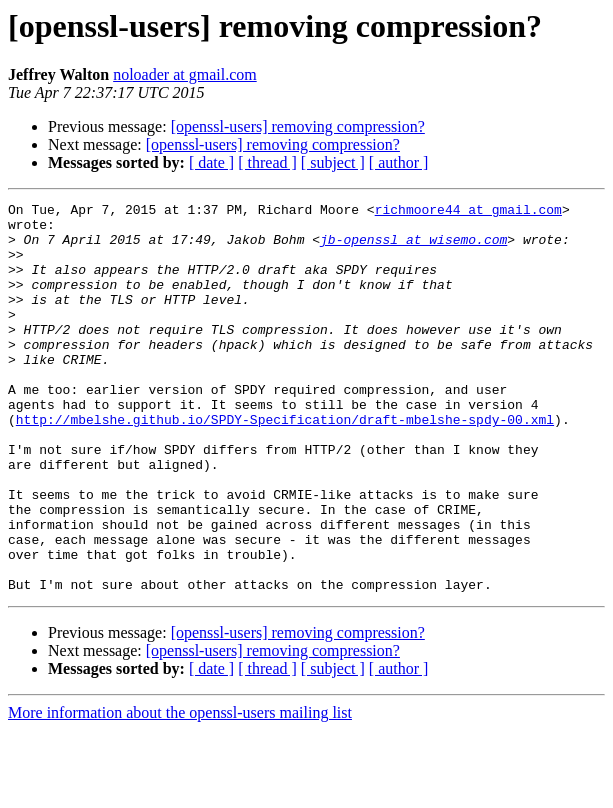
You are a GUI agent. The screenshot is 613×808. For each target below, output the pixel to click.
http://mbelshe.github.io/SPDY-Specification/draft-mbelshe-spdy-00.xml (285, 464)
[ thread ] (267, 162)
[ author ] (399, 162)
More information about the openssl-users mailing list (180, 790)
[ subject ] (333, 162)
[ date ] (211, 162)
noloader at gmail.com (185, 74)
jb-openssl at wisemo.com (413, 248)
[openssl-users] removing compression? (298, 126)
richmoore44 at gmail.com (468, 212)
